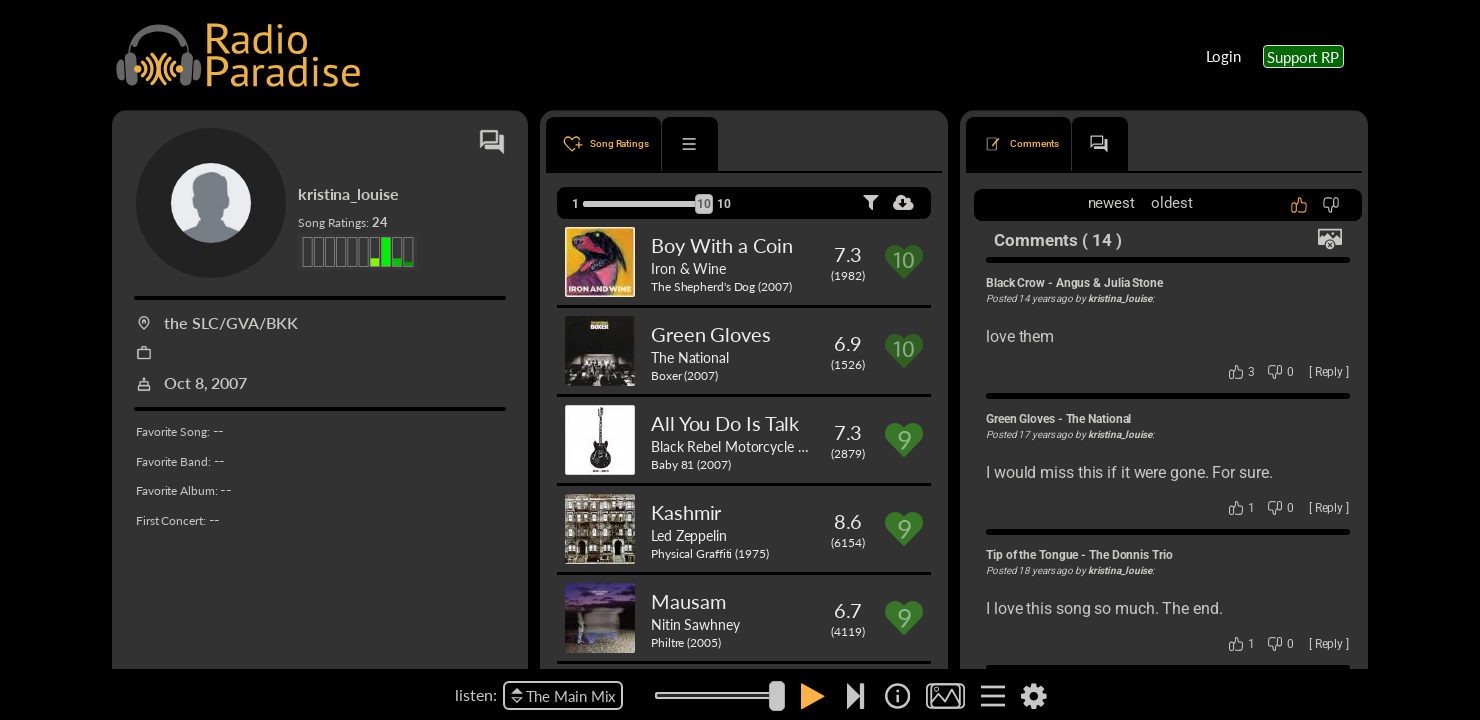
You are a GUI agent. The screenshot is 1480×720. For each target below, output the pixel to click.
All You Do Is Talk (725, 423)
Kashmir (686, 512)
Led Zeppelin (689, 535)
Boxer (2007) (684, 375)
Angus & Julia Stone (1109, 283)
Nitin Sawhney (695, 624)
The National (690, 357)
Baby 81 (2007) (691, 464)
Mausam (688, 601)
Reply (1329, 372)
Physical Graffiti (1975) (710, 553)
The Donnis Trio (1131, 555)
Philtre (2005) (686, 642)
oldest (1171, 203)
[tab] (603, 144)
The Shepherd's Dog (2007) (721, 286)
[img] (897, 696)
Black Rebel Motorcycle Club (738, 446)
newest (1111, 203)
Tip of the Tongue (1032, 555)
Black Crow (1015, 283)
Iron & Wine (688, 268)
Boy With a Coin (722, 245)
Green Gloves (711, 334)
